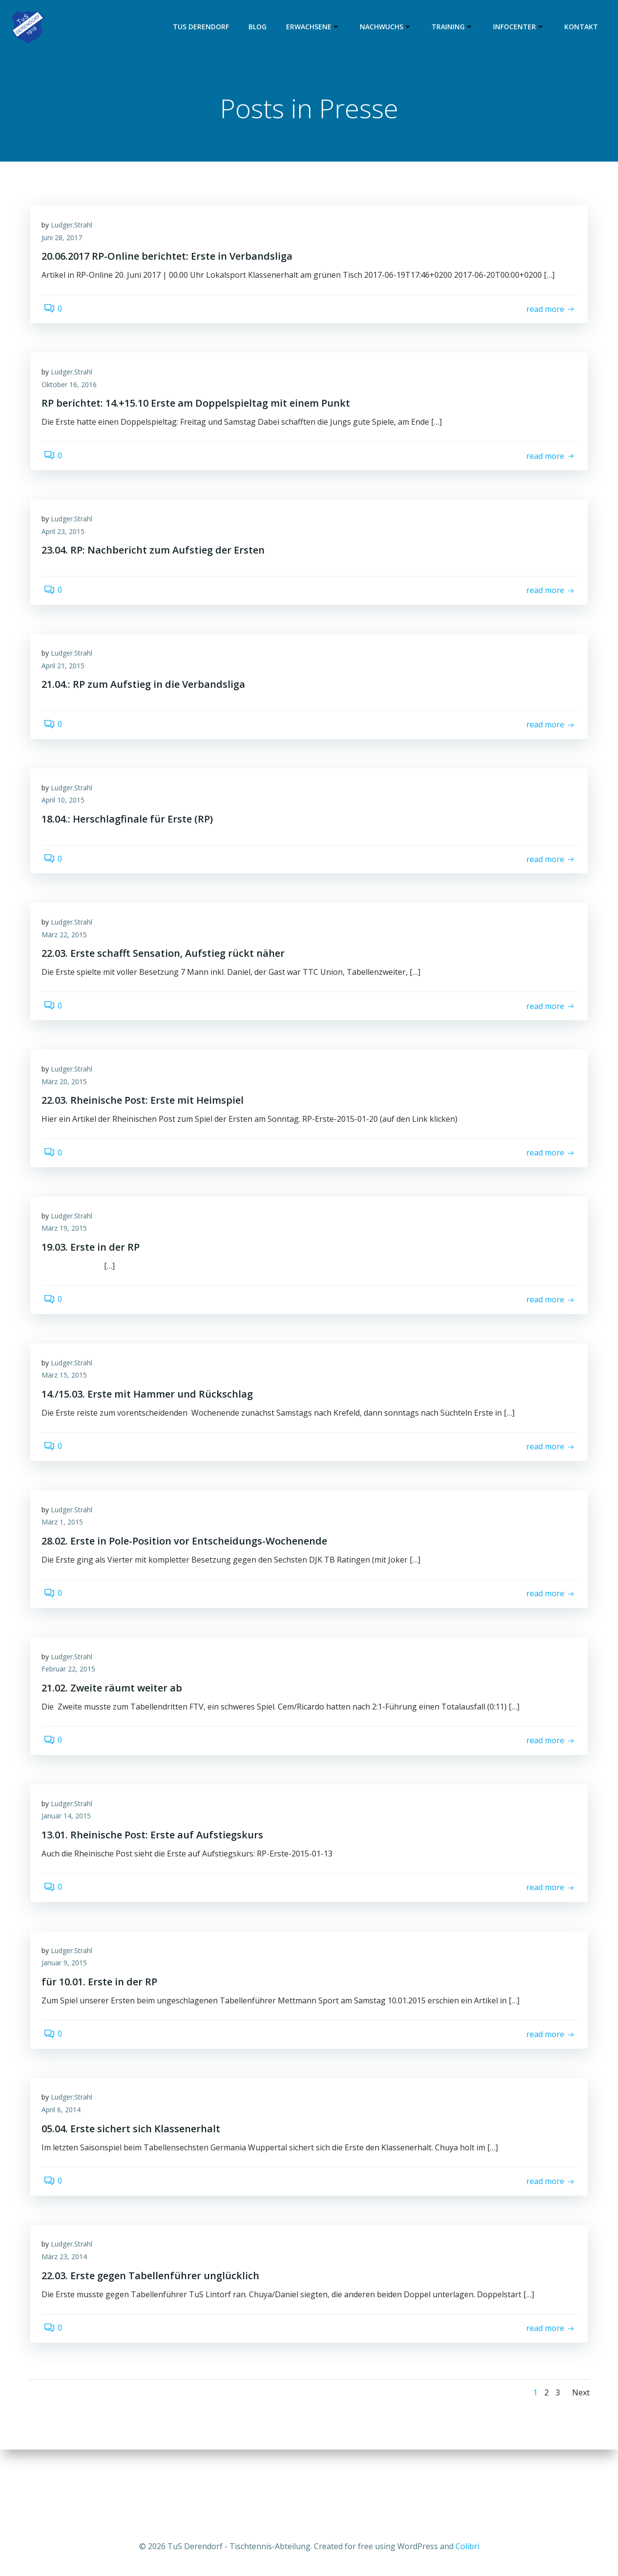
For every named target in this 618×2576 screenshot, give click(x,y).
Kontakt (583, 27)
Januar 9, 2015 (67, 2019)
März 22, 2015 (67, 961)
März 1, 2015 (65, 1565)
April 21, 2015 (66, 683)
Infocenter (521, 27)
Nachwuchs (388, 27)
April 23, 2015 (66, 544)
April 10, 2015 (66, 822)
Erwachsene (315, 27)
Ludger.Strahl (75, 229)
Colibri (467, 2546)
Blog (259, 27)
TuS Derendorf (203, 27)
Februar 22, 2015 (72, 1717)
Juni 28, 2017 (65, 242)
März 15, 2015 (67, 1414)
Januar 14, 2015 (69, 1868)
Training (454, 27)
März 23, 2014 (67, 2322)
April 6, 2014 (64, 2170)
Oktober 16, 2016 (72, 393)
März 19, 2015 (67, 1263)
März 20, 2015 (67, 1112)
